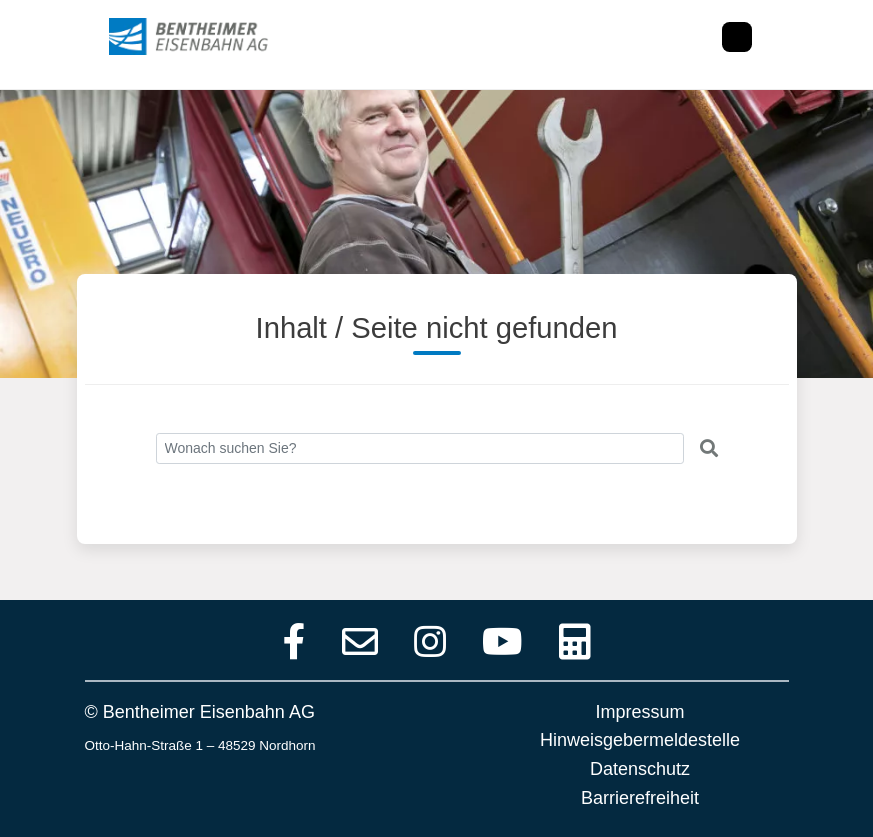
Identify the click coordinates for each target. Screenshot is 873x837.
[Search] (420, 448)
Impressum (639, 712)
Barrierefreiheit (640, 798)
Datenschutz (640, 769)
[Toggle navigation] (737, 37)
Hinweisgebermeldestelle (640, 740)
